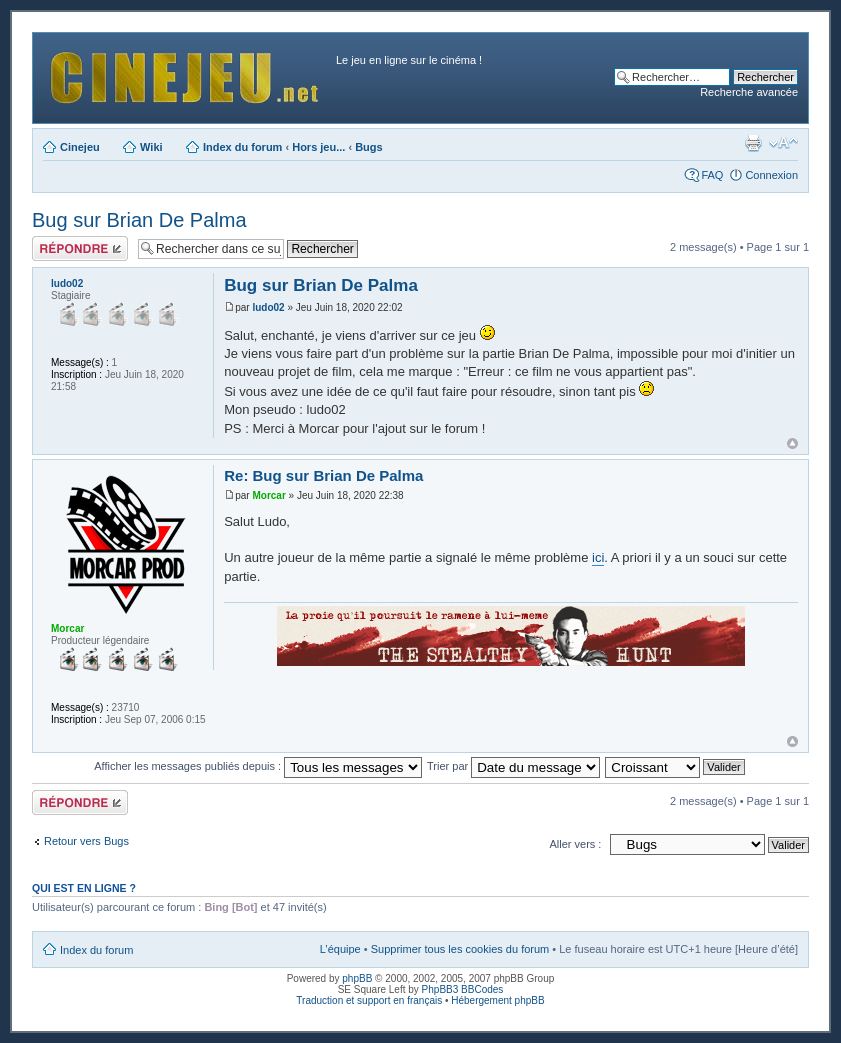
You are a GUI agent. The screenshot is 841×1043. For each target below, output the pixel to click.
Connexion (771, 175)
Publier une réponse (80, 248)
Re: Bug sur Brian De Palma (323, 475)
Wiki (151, 147)
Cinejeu (80, 147)
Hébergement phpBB (497, 1000)
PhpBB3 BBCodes (463, 989)
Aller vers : (575, 844)
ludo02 (268, 307)
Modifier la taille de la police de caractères (783, 143)
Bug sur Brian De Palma (139, 220)
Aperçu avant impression (753, 143)
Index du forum (242, 147)
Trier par (513, 766)
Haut (792, 443)
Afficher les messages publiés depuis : (258, 766)
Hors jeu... (318, 147)
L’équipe (340, 949)
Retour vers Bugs (86, 841)
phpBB (357, 978)
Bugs (369, 147)
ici (598, 557)
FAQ (712, 175)
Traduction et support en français (369, 1000)
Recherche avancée (749, 92)
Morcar (268, 495)
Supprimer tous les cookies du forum (460, 949)
